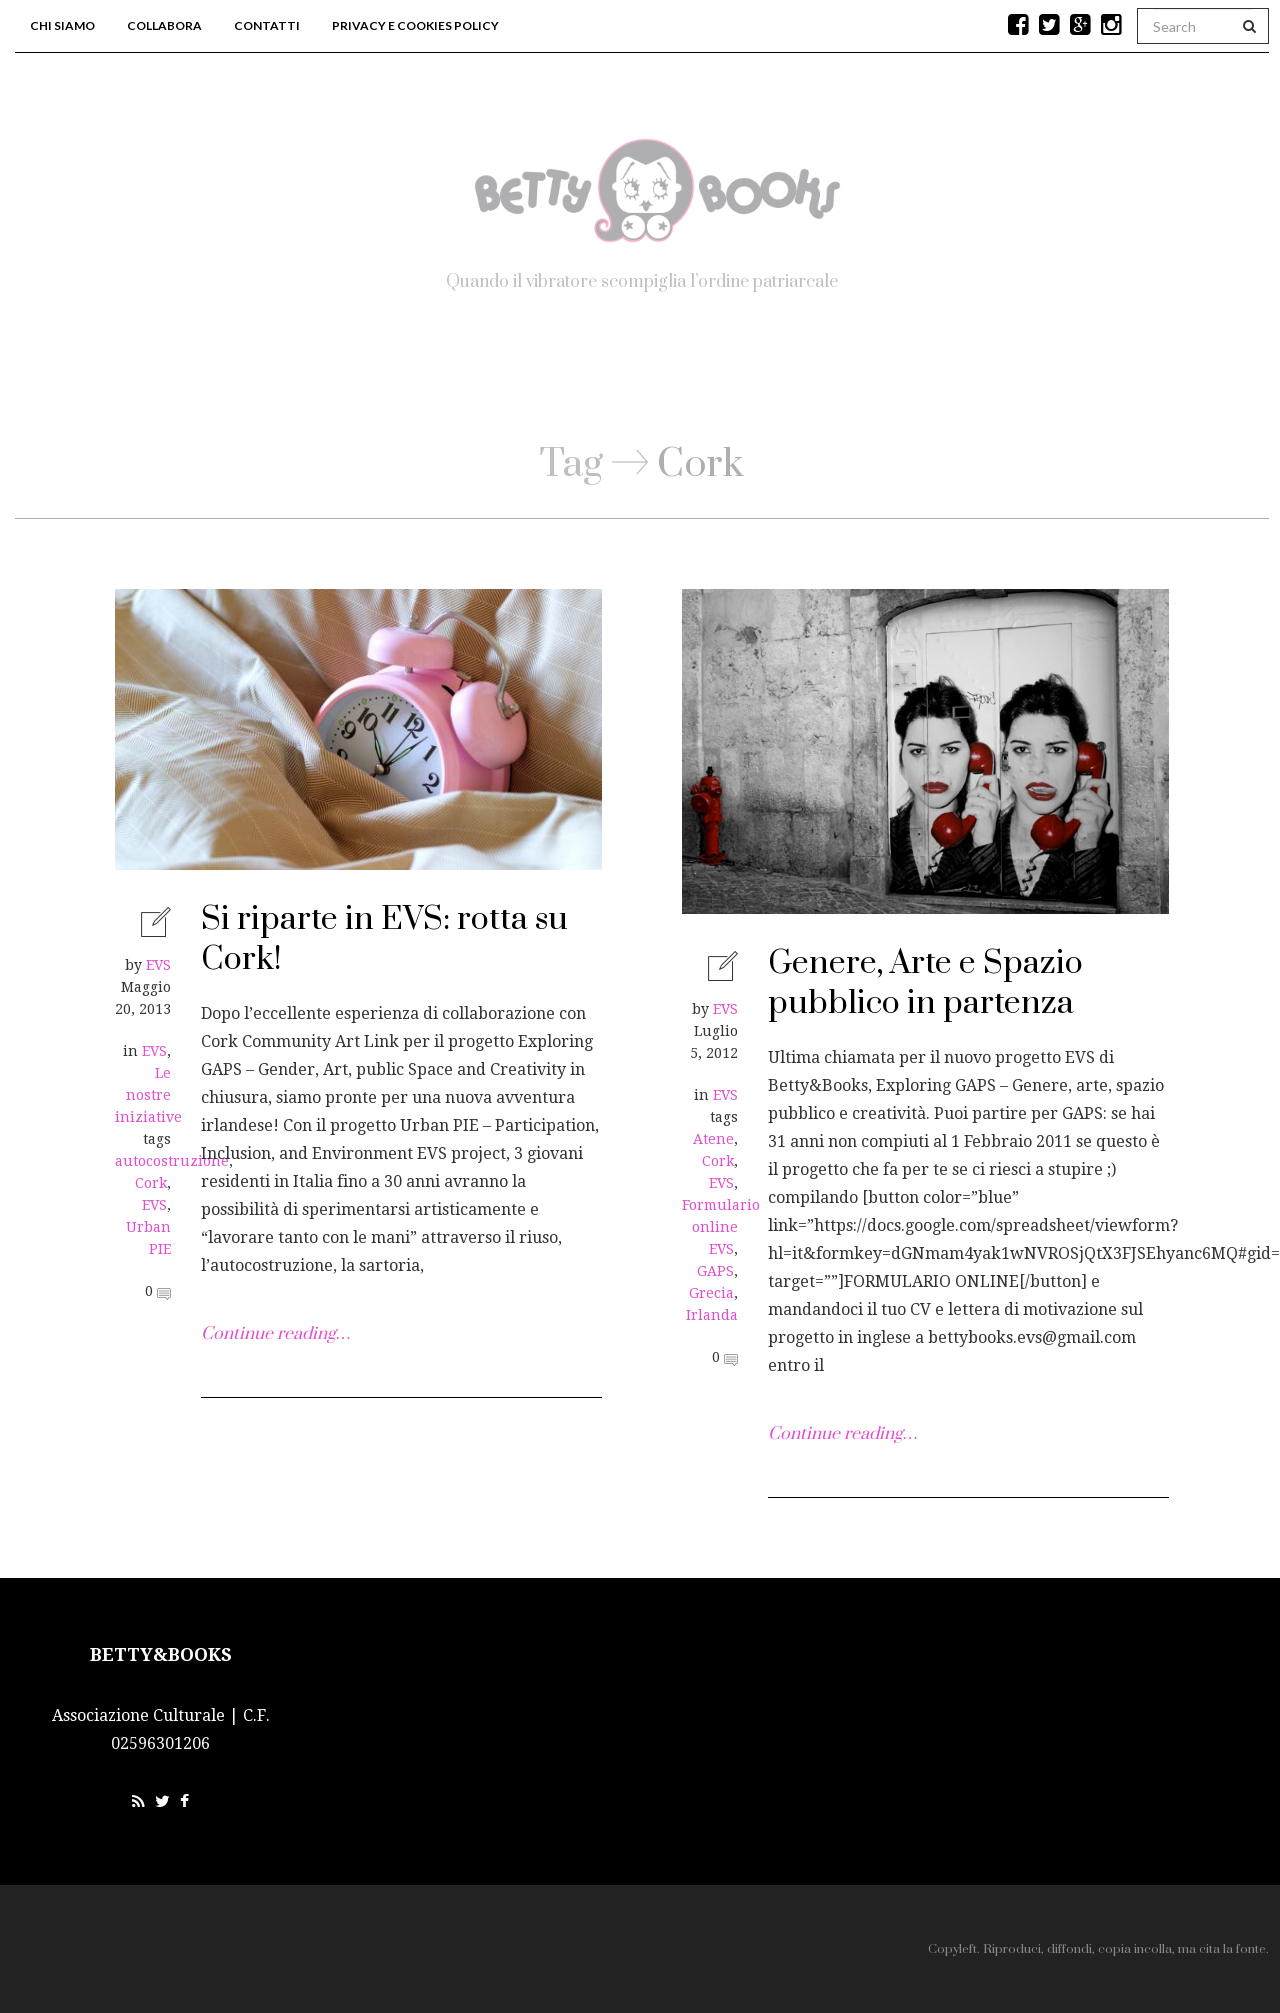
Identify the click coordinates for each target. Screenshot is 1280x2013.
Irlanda (712, 1315)
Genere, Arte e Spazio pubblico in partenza (925, 983)
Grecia (711, 1293)
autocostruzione (172, 1161)
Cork (151, 1183)
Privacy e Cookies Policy (415, 25)
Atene (713, 1139)
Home (509, 379)
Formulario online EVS (721, 1227)
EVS (158, 965)
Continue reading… (275, 1334)
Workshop (758, 379)
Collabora (164, 25)
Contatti (267, 25)
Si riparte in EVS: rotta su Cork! (384, 939)
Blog (623, 380)
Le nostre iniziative (148, 1095)
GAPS (715, 1271)
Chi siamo (62, 25)
